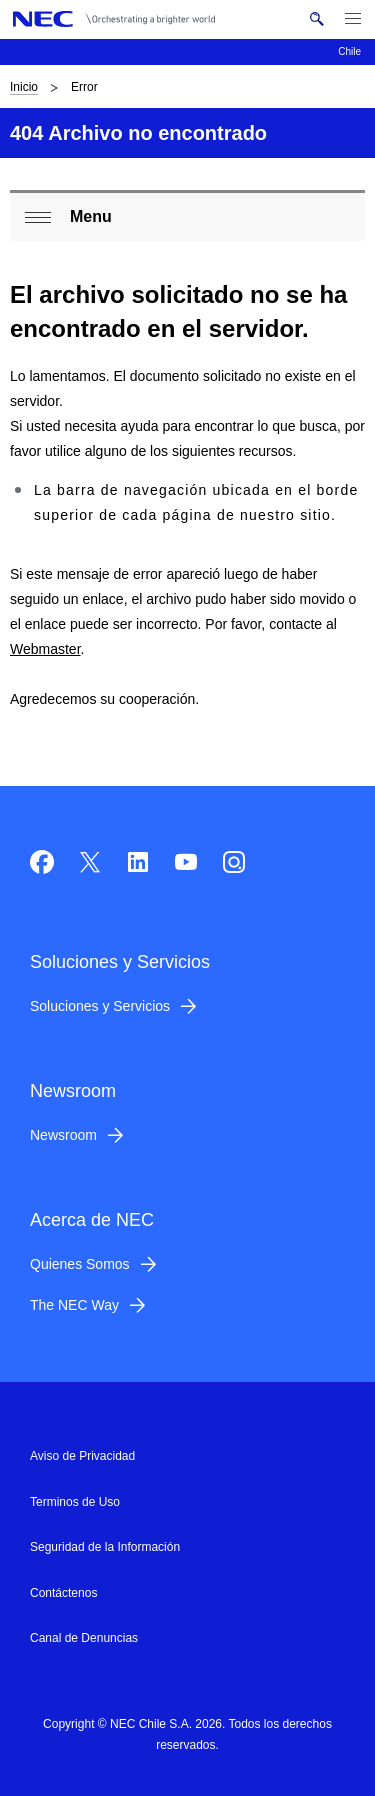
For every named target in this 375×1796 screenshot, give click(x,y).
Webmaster (45, 649)
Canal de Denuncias (84, 1638)
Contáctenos (63, 1593)
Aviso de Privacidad (82, 1456)
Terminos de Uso (75, 1502)
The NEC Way (74, 1305)
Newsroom (63, 1135)
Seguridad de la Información (105, 1547)
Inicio (24, 87)
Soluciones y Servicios (100, 1006)
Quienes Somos (80, 1264)
